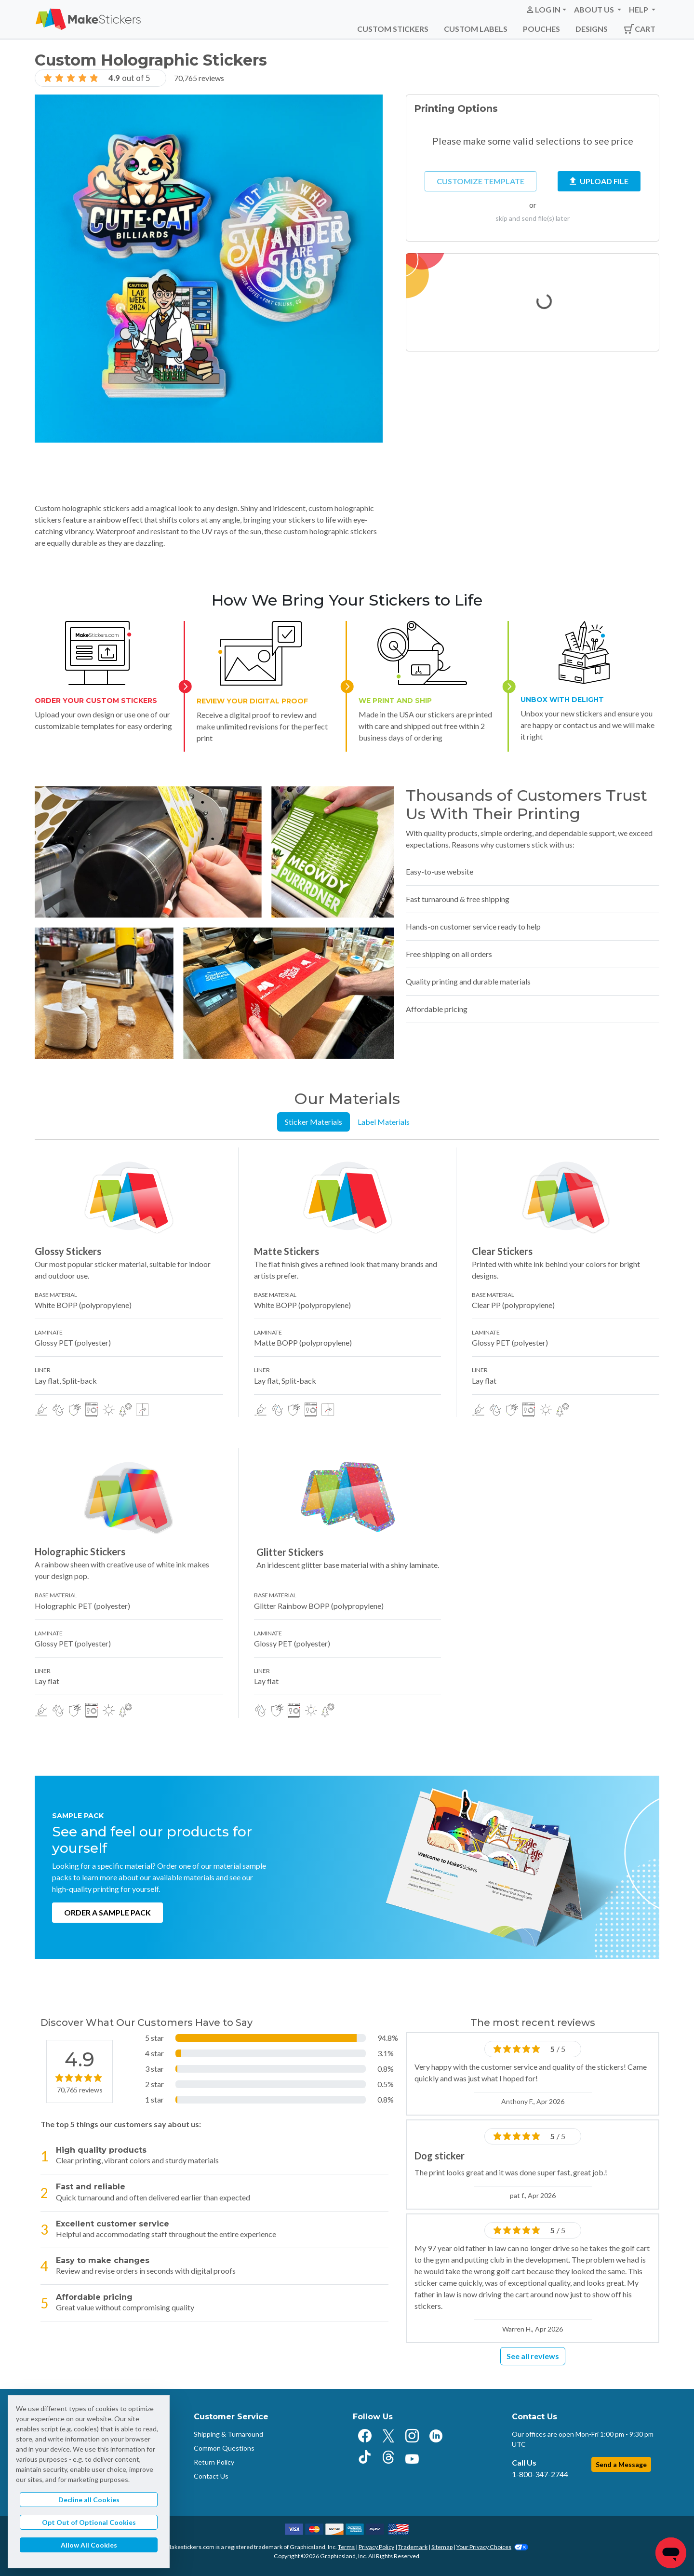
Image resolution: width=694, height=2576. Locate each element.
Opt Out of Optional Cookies (89, 2522)
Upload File (599, 181)
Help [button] (639, 9)
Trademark (412, 2546)
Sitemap (442, 2546)
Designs (591, 28)
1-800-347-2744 (540, 2474)
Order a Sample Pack (107, 1912)
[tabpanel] (347, 1432)
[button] (545, 9)
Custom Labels (475, 28)
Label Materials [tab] (384, 1121)
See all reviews (533, 2355)
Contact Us (211, 2476)
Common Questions (224, 2448)
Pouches (541, 28)
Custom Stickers (392, 28)
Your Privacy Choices (492, 2546)
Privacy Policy (376, 2546)
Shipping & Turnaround (228, 2434)
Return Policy (214, 2462)
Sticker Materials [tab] (313, 1121)
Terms (346, 2546)
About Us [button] (594, 9)
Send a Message (621, 2464)
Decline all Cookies (89, 2499)
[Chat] (670, 2552)
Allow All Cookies (89, 2545)
